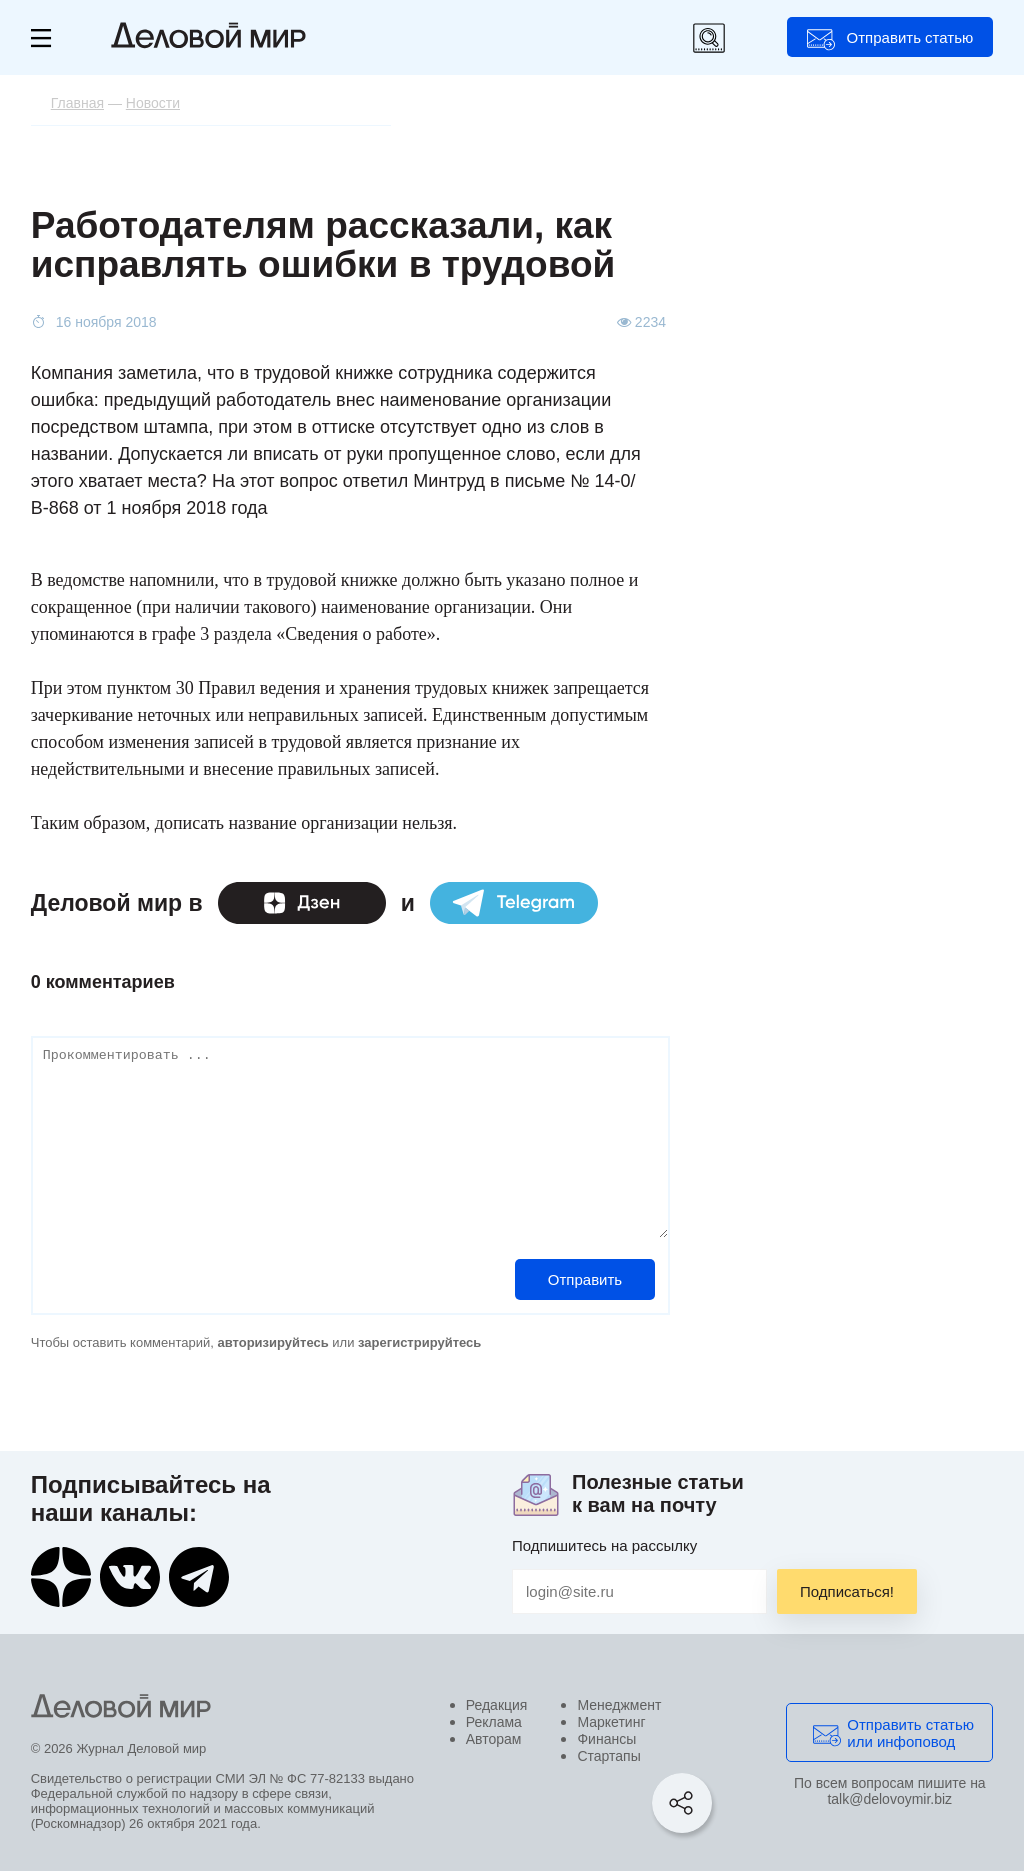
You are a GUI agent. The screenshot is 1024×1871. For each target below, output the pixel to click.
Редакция (497, 1705)
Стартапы (608, 1756)
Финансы (606, 1739)
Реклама (494, 1722)
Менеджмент (619, 1705)
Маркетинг (611, 1722)
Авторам (494, 1739)
